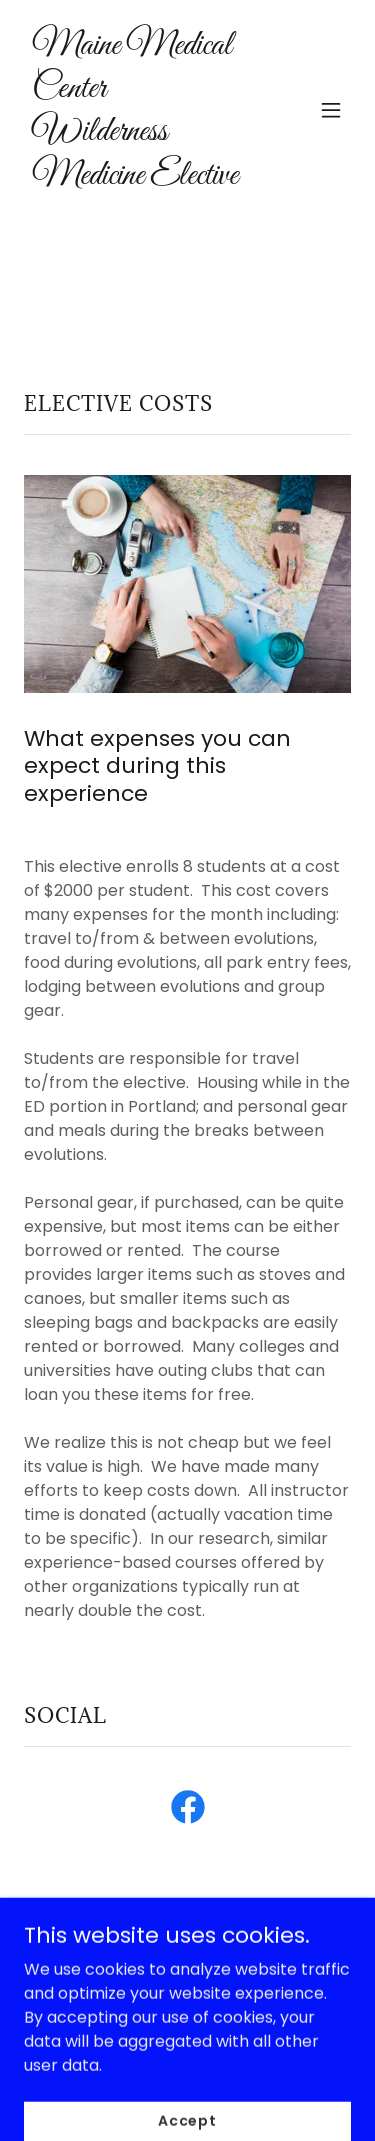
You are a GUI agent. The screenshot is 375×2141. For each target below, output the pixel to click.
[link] (138, 178)
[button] (331, 110)
